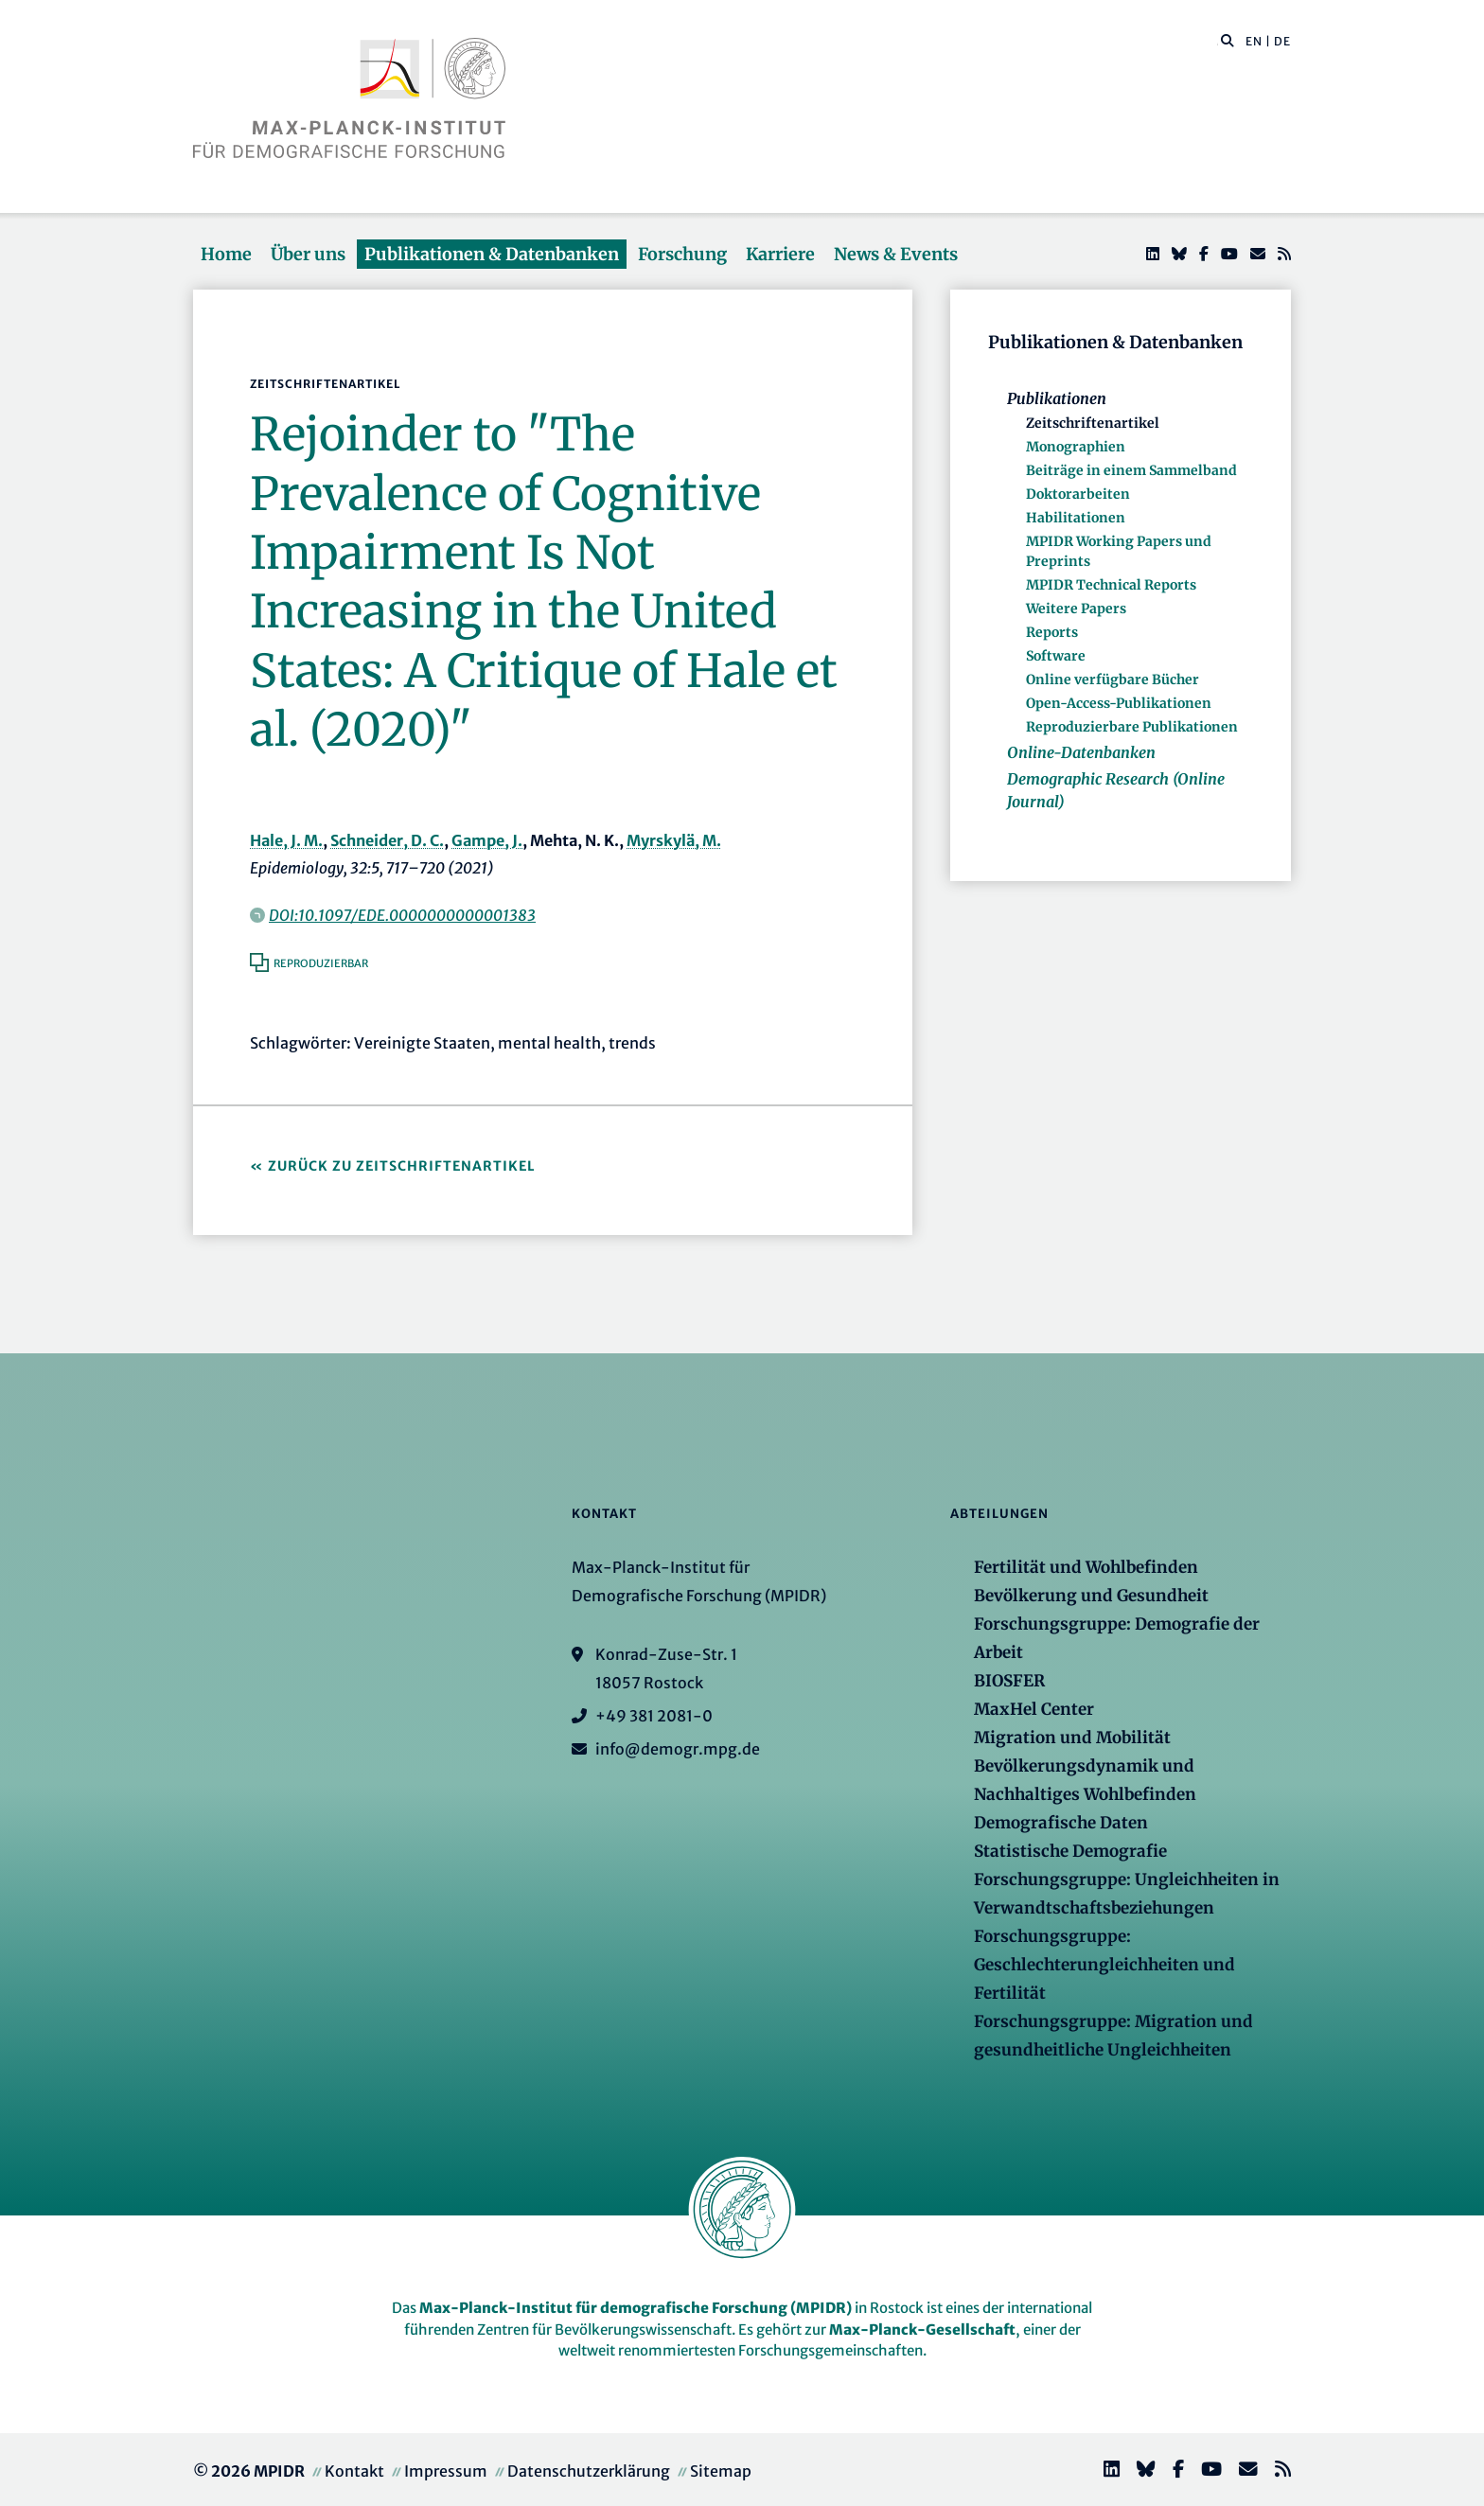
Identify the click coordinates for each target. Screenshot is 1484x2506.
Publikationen (1056, 398)
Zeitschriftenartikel (1092, 423)
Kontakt (354, 2471)
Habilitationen (1075, 517)
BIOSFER (1009, 1680)
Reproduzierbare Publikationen (1132, 726)
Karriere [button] (780, 254)
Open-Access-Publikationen (1118, 703)
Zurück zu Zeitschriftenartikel (402, 1165)
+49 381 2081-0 (654, 1715)
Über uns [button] (308, 254)
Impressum (445, 2471)
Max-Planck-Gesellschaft (922, 2329)
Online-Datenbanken (1081, 752)
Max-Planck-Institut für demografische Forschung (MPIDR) (635, 2308)
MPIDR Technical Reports (1111, 584)
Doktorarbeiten (1078, 494)
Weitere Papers (1076, 608)
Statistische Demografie (1070, 1851)
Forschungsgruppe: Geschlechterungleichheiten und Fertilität (1104, 1964)
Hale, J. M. (286, 840)
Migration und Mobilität (1072, 1737)
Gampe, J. (486, 840)
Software (1056, 655)
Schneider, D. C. (387, 840)
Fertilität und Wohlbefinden (1086, 1567)
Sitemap (720, 2471)
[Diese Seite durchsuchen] (1217, 41)
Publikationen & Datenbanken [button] (491, 254)
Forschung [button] (682, 254)
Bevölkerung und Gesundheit (1091, 1595)
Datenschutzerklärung (588, 2471)
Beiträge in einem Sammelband (1131, 470)
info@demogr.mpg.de (677, 1748)
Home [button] (226, 254)
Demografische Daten (1061, 1822)
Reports (1052, 632)
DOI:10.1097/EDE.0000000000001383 (402, 915)
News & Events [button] (896, 254)
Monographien (1075, 446)
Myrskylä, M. (674, 840)
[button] (1227, 39)
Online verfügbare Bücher (1112, 679)
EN (1254, 41)
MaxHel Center (1034, 1709)
